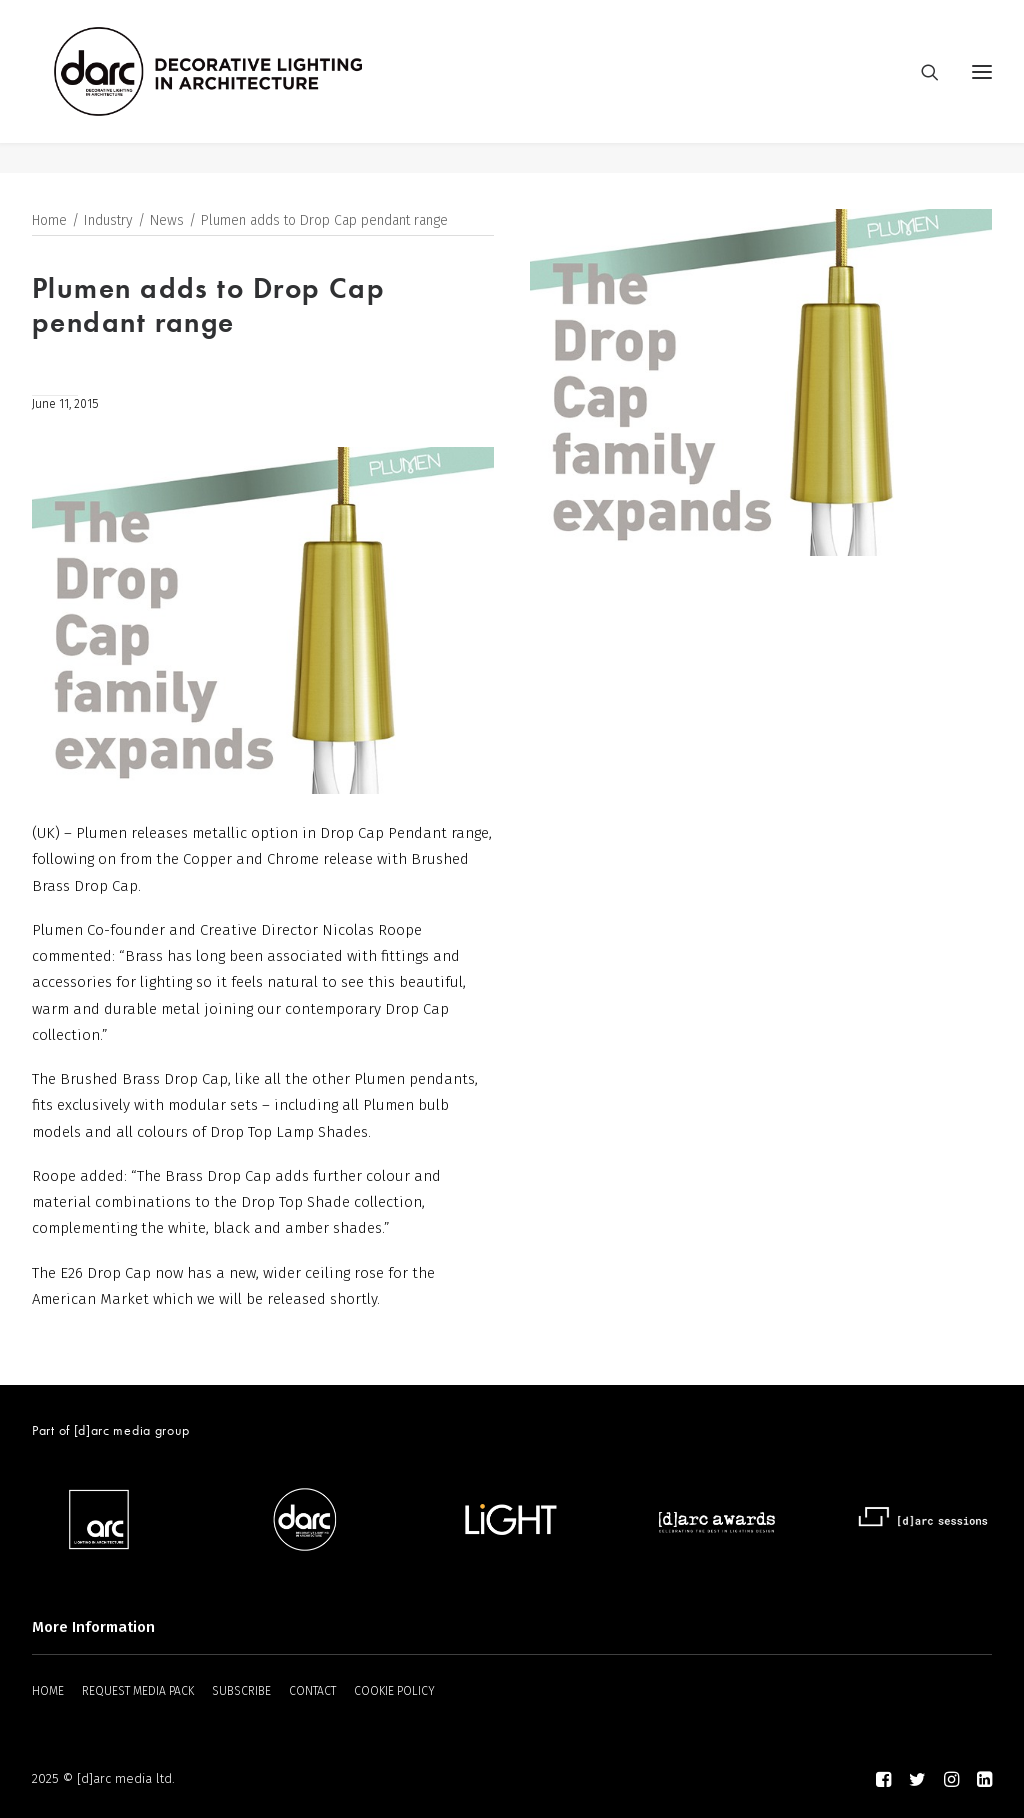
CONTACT (312, 1692)
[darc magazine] (239, 87)
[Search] (921, 87)
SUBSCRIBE (241, 1692)
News (167, 221)
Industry (108, 221)
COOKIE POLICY (394, 1692)
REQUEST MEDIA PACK (138, 1692)
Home (49, 221)
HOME (48, 1692)
